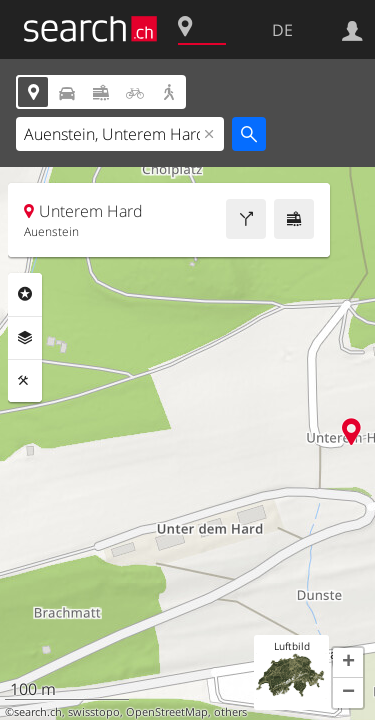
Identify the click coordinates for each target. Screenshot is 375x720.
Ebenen (25, 338)
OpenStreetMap (167, 712)
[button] (348, 663)
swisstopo (94, 712)
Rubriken (25, 294)
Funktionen (25, 381)
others (230, 712)
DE (282, 30)
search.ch (38, 712)
